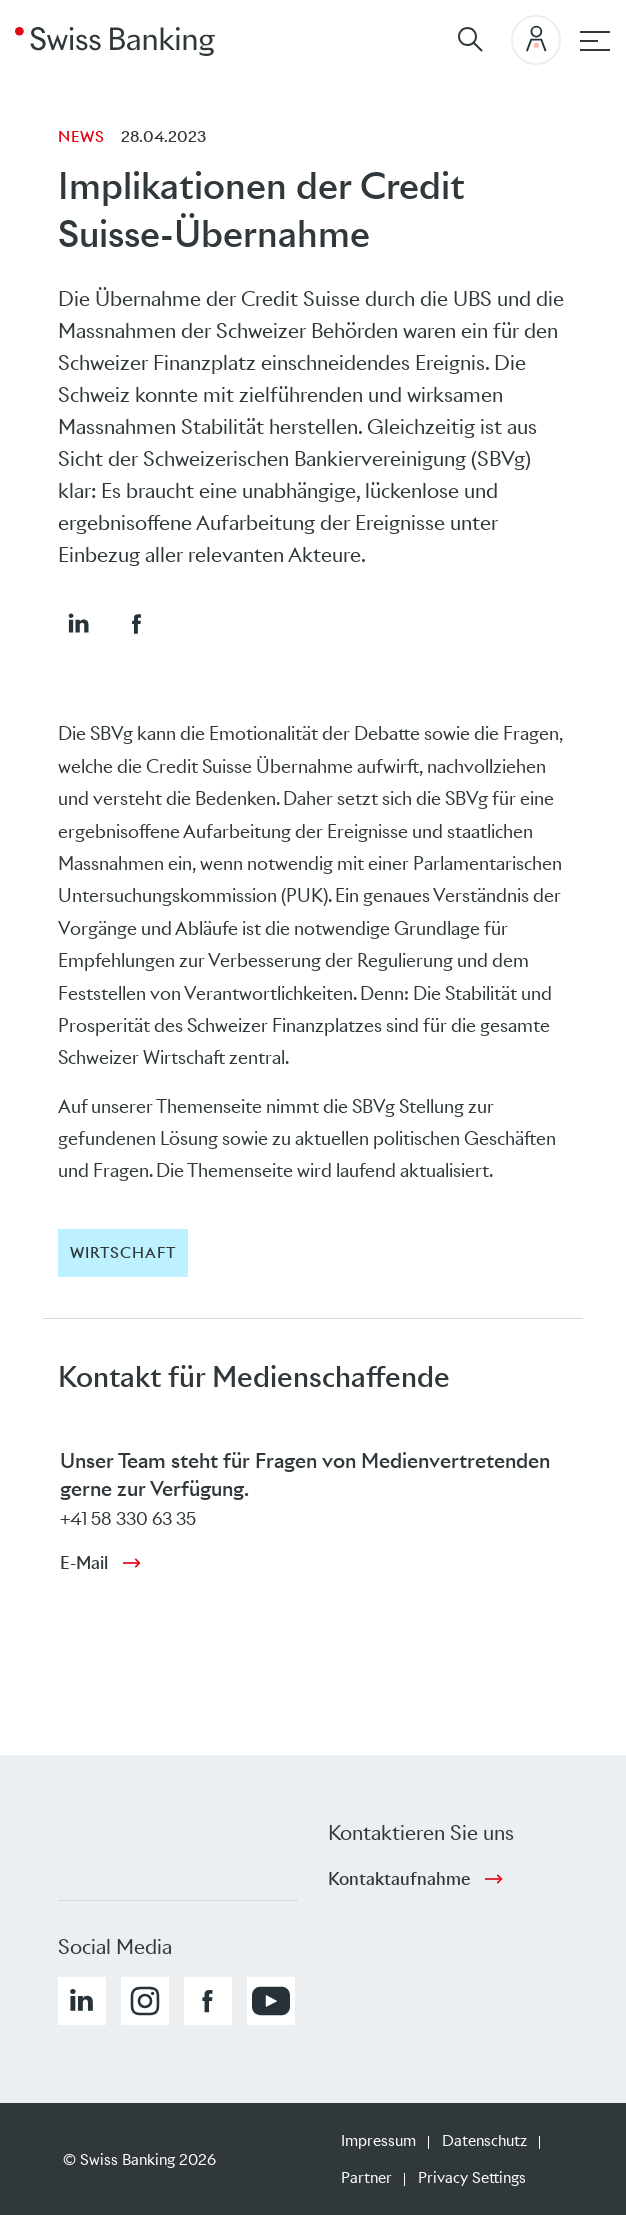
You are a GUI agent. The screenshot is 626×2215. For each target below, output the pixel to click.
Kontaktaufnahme (399, 1879)
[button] (78, 623)
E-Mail (84, 1563)
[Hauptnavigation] (595, 41)
